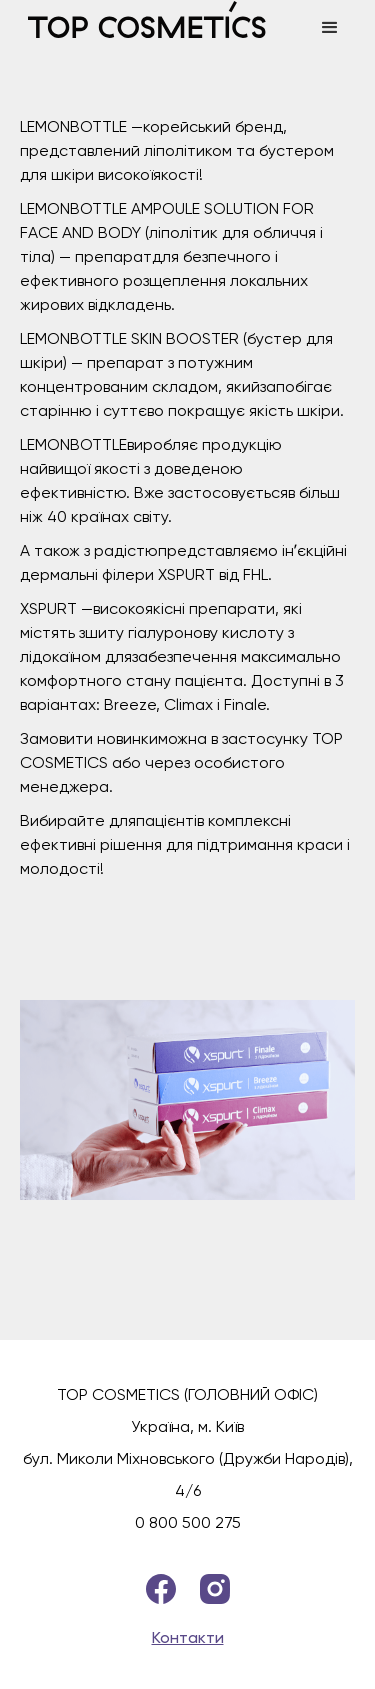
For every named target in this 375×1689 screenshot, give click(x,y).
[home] (160, 28)
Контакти (188, 1637)
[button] (330, 28)
